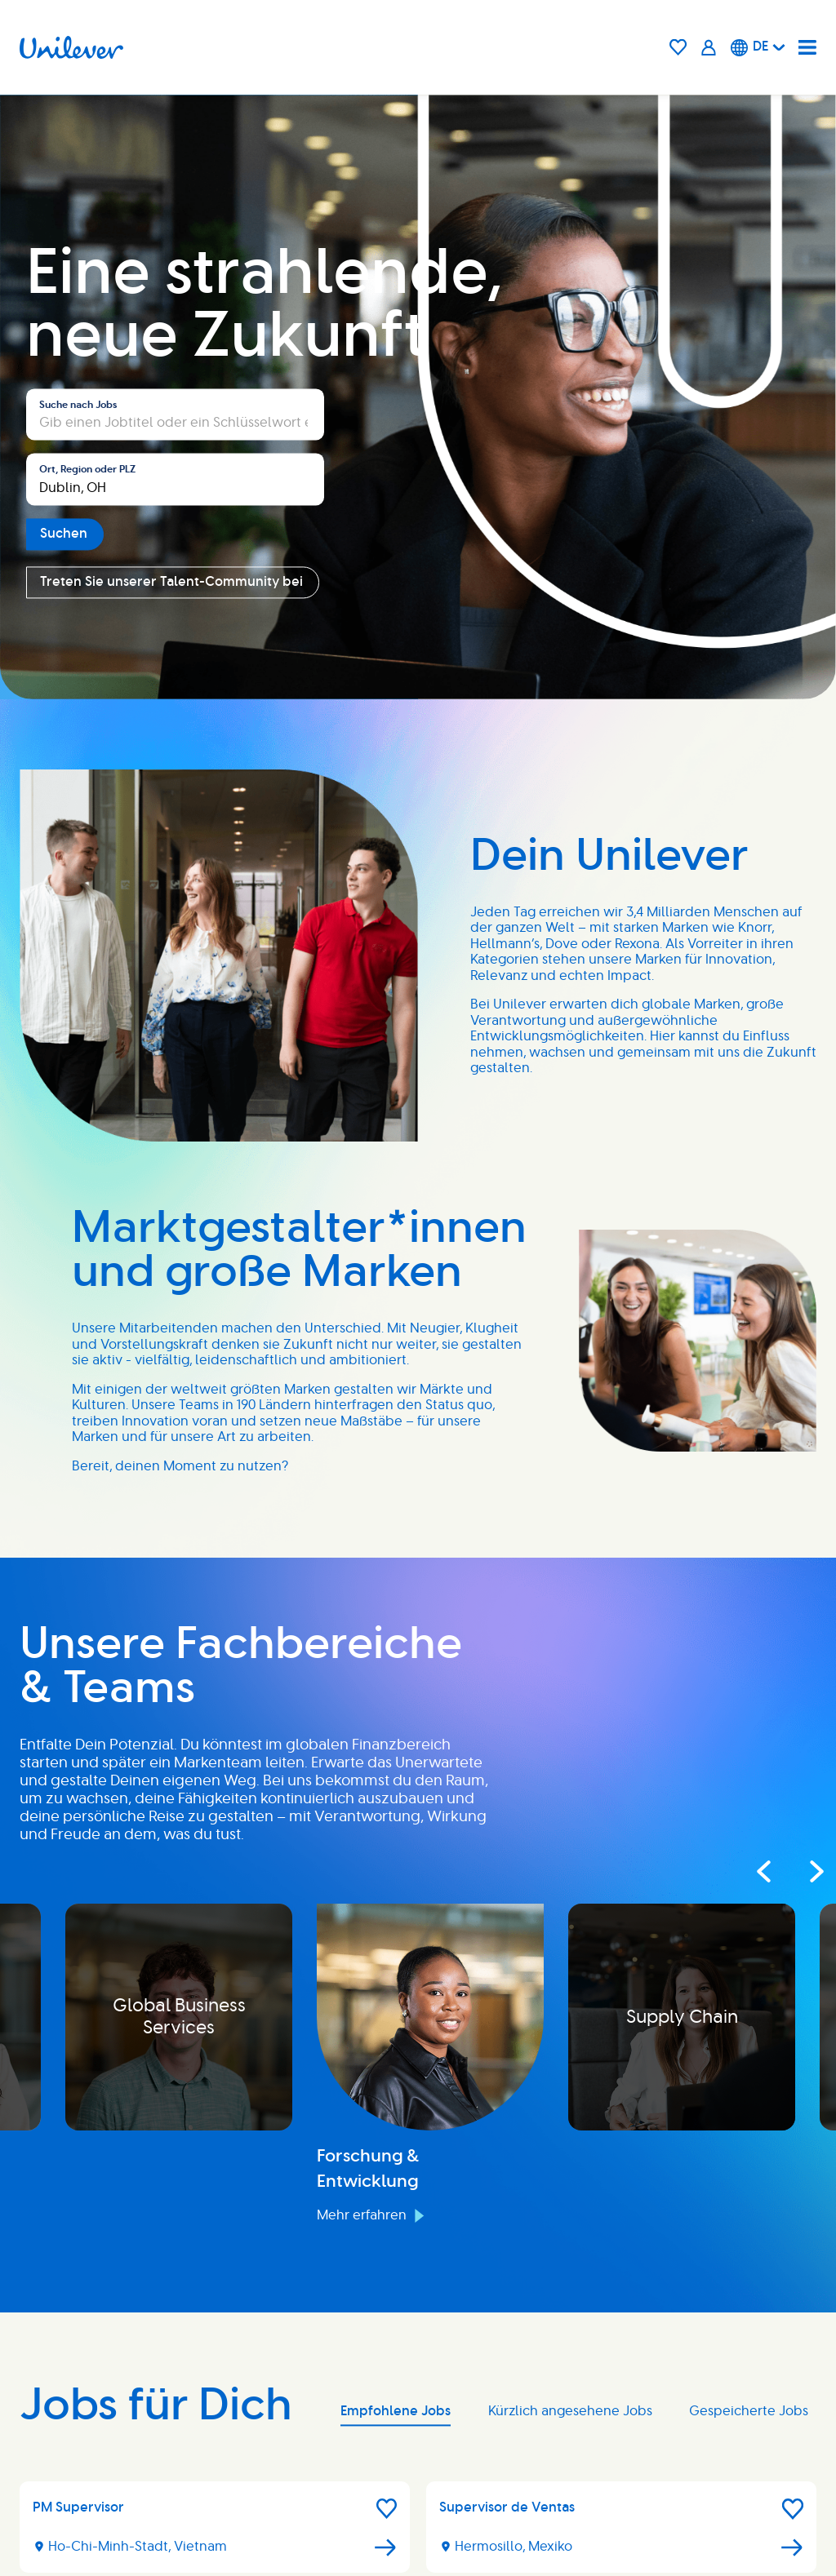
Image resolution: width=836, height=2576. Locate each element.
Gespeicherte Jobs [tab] (748, 2411)
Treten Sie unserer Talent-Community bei (171, 581)
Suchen (63, 533)
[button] (387, 2509)
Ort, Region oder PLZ (87, 470)
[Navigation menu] (807, 47)
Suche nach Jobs (78, 405)
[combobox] (175, 480)
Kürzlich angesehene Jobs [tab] (570, 2411)
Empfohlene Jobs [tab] (395, 2411)
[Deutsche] (758, 47)
